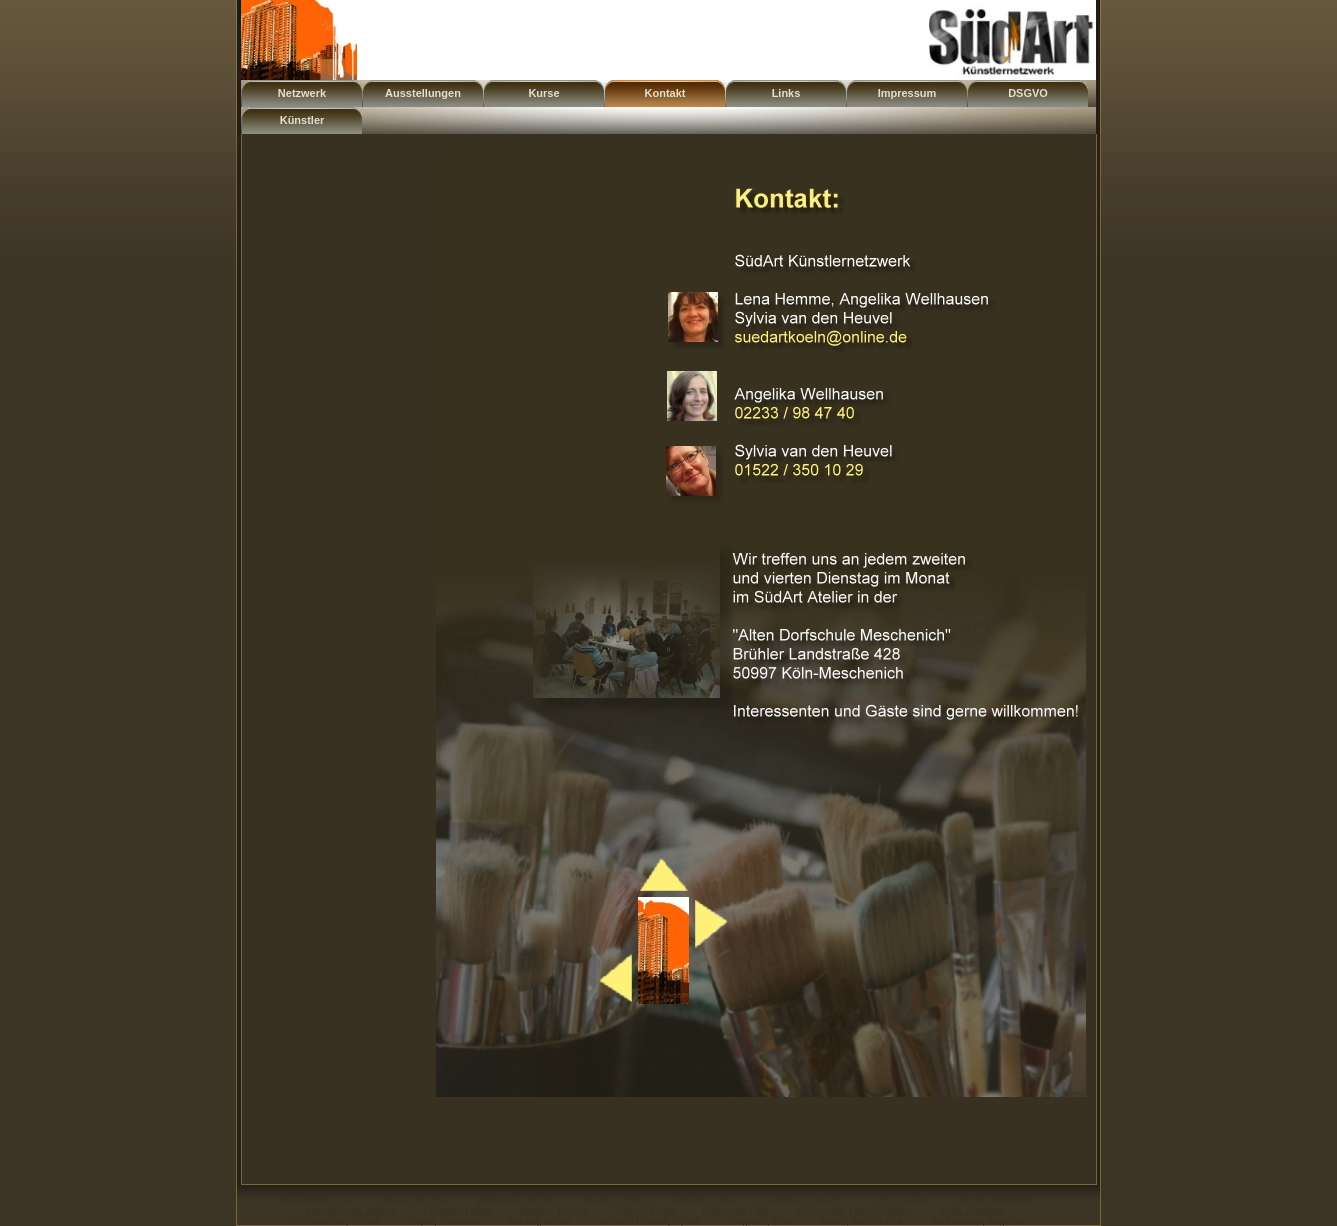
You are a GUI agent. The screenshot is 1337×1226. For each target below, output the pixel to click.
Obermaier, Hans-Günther (854, 1210)
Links (786, 93)
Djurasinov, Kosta (514, 1199)
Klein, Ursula (898, 1199)
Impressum (907, 93)
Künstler (302, 120)
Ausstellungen (423, 93)
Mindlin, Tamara (554, 1210)
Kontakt (665, 93)
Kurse (543, 93)
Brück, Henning (413, 1199)
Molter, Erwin (646, 1210)
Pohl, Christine (972, 1210)
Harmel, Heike (612, 1199)
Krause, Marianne (993, 1199)
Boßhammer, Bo (315, 1199)
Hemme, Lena (703, 1199)
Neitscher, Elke (736, 1210)
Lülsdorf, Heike (457, 1210)
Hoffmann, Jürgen (801, 1199)
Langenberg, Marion (352, 1210)
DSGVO (1028, 93)
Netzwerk (302, 93)
